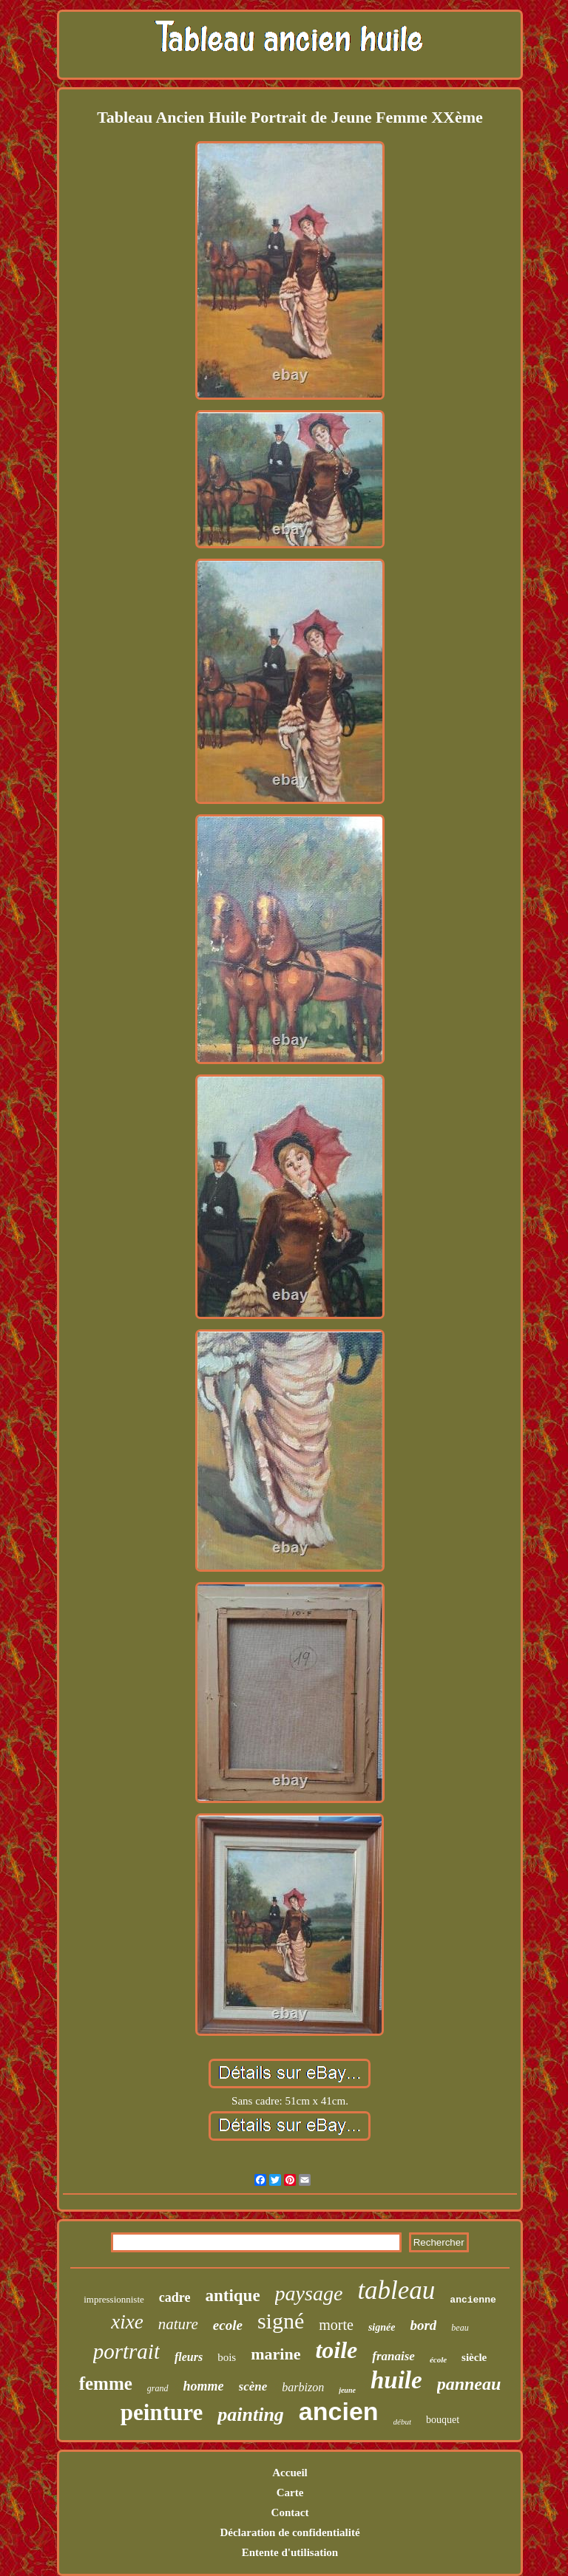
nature (178, 2324)
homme (203, 2386)
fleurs (189, 2357)
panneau (469, 2383)
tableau (396, 2290)
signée (382, 2327)
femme (105, 2383)
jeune (347, 2390)
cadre (175, 2297)
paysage (309, 2293)
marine (275, 2354)
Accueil (289, 2472)
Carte (290, 2492)
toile (336, 2350)
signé (280, 2320)
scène (253, 2386)
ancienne (473, 2300)
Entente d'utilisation (290, 2552)
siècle (474, 2357)
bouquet (442, 2419)
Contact (290, 2512)
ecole (228, 2325)
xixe (127, 2322)
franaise (393, 2356)
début (402, 2421)
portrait (126, 2351)
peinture (162, 2412)
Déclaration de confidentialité (289, 2532)
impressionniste (114, 2299)
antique (232, 2295)
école (438, 2359)
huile (396, 2380)
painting (250, 2414)
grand (158, 2388)
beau (459, 2328)
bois (226, 2357)
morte (336, 2325)
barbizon (303, 2387)
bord (423, 2325)
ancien (339, 2411)
